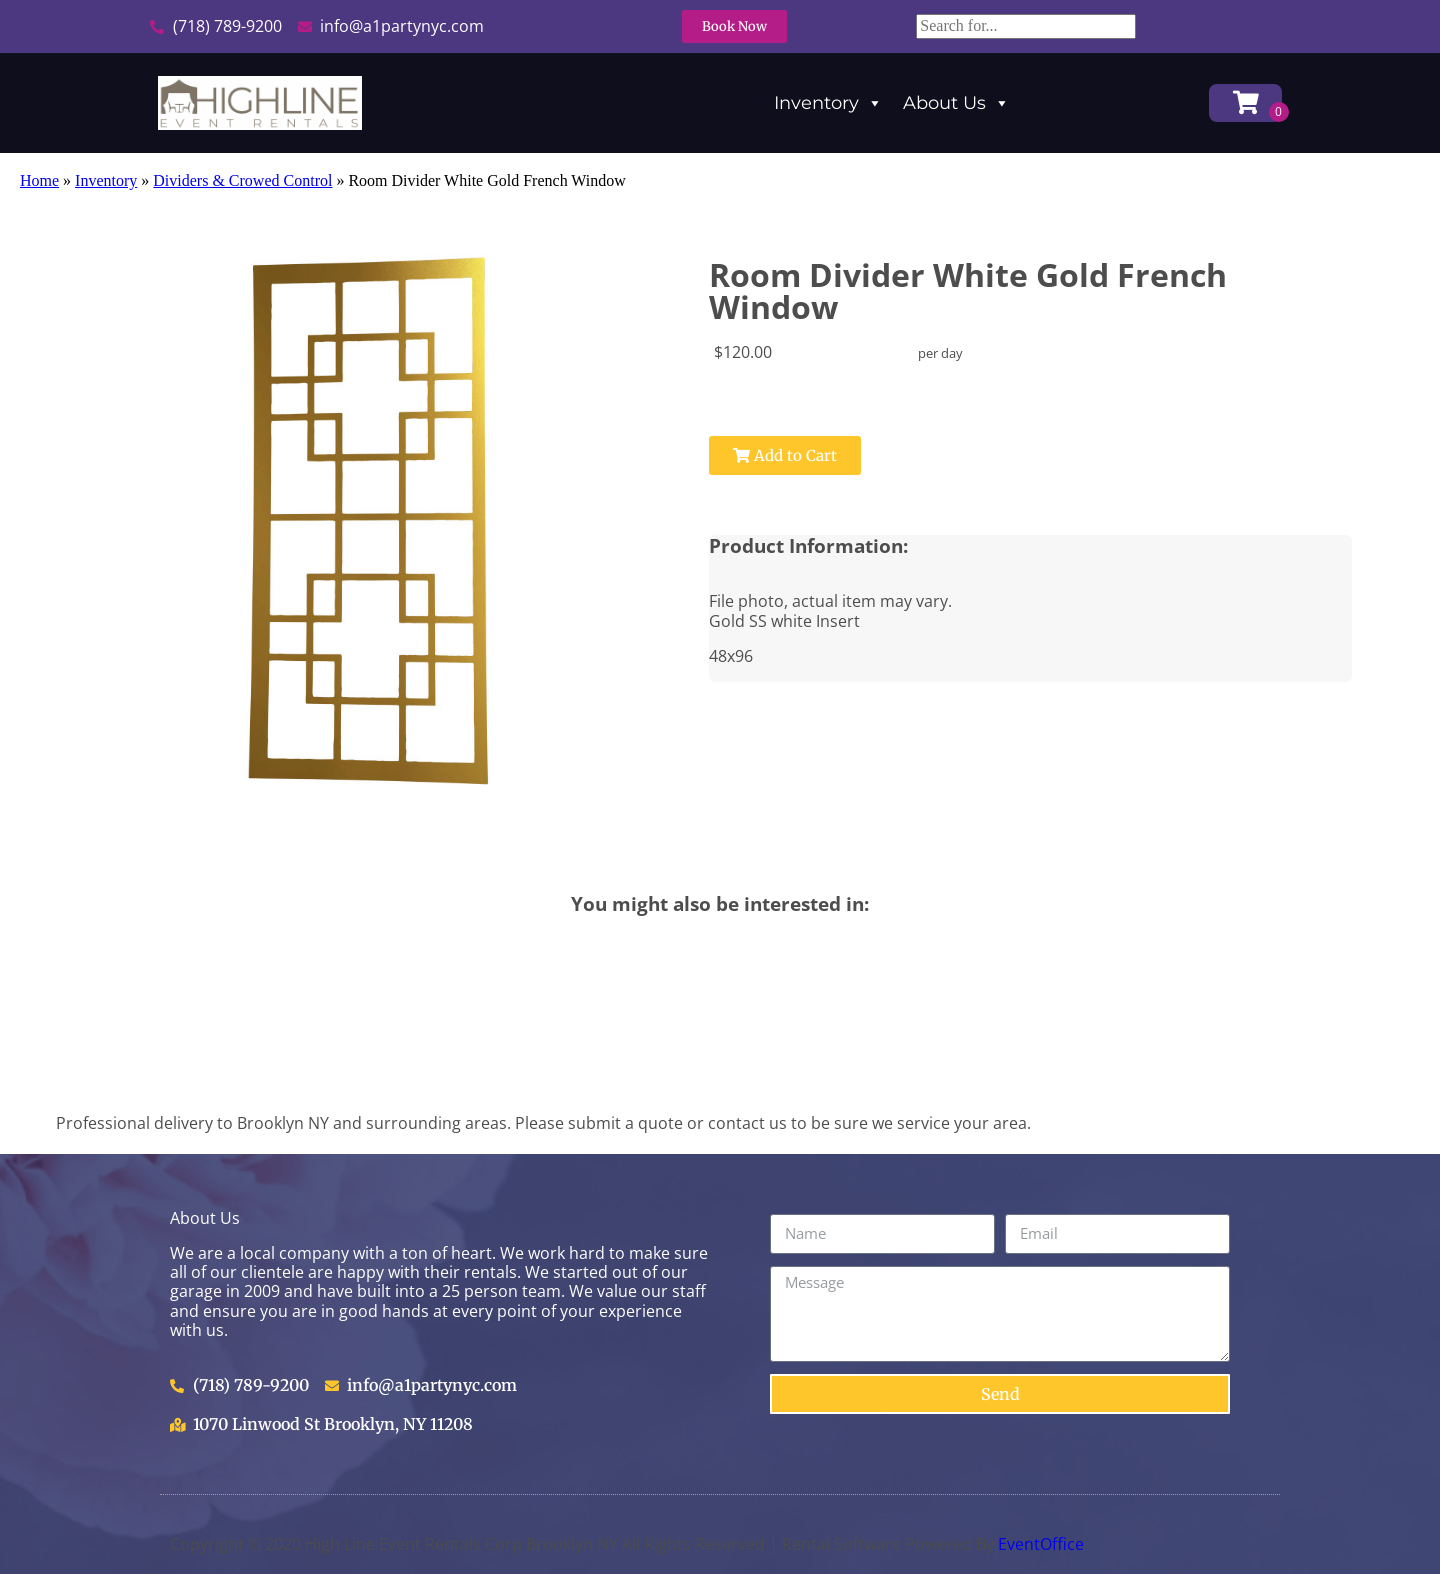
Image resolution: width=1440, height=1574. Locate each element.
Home (39, 180)
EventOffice (1041, 1544)
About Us (956, 103)
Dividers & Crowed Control (242, 180)
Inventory (828, 103)
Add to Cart (785, 455)
